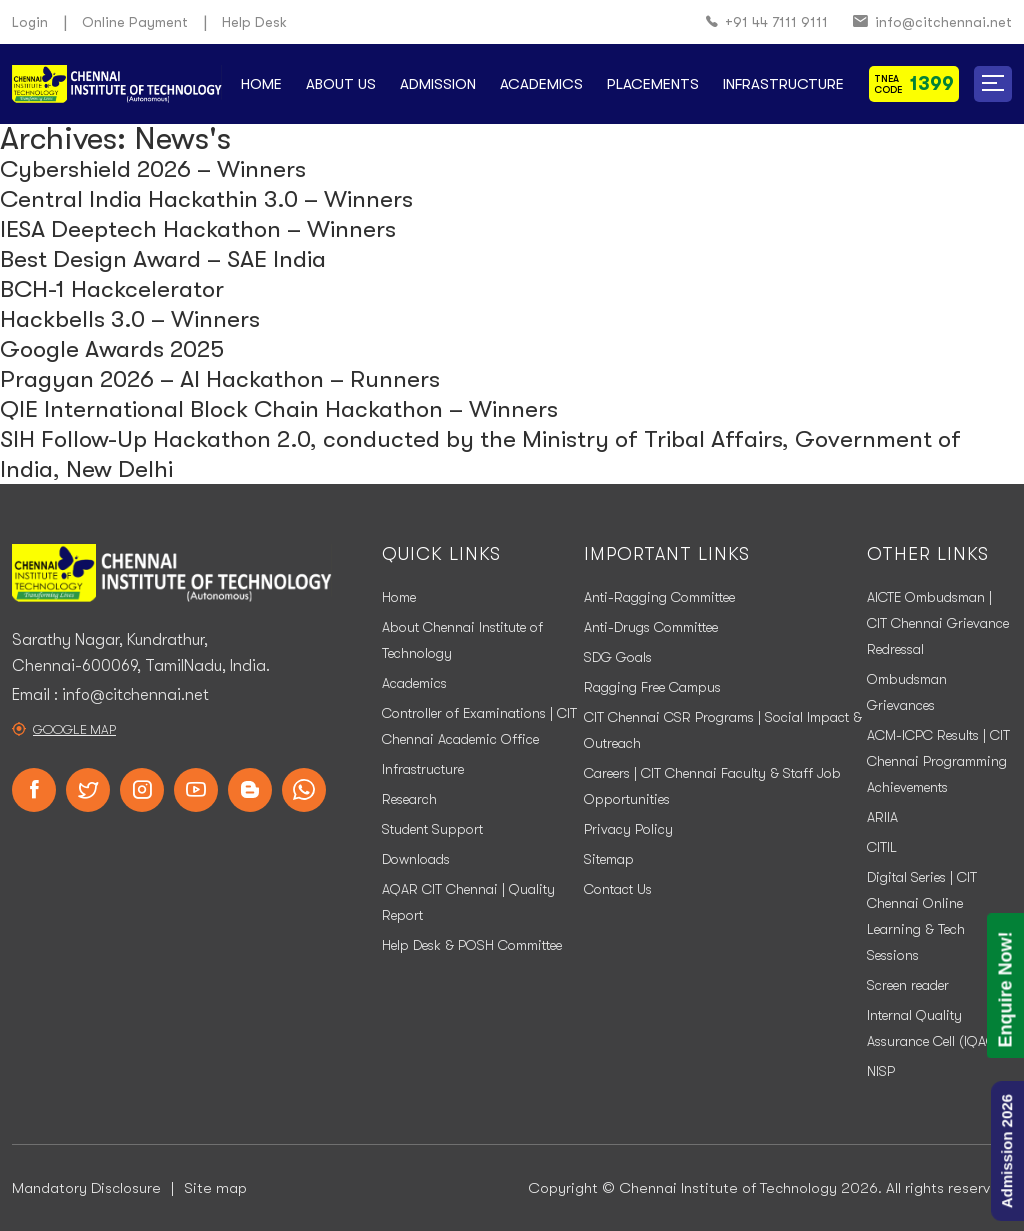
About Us (341, 84)
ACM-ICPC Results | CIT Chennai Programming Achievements (938, 761)
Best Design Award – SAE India (163, 259)
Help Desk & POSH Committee (472, 945)
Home (261, 84)
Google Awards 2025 (112, 349)
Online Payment (135, 22)
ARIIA (882, 817)
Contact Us (618, 889)
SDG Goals (618, 657)
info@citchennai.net (932, 22)
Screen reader (908, 985)
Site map (215, 1188)
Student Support (432, 829)
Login (30, 22)
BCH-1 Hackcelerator (112, 289)
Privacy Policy (628, 829)
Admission (438, 84)
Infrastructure (783, 84)
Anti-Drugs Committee (651, 627)
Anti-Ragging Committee (659, 597)
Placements (653, 84)
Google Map (74, 729)
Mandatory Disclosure (86, 1188)
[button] (993, 84)
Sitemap (609, 859)
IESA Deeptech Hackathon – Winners (198, 229)
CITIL (882, 847)
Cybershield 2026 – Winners (153, 169)
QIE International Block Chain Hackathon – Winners (279, 409)
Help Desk (254, 22)
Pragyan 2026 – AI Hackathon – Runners (220, 379)
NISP (881, 1071)
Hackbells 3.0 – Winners (130, 319)
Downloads (416, 859)
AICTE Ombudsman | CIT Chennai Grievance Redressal (938, 623)
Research (409, 799)
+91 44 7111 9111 (767, 22)
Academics (541, 84)
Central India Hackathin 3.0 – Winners (206, 199)
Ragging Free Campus (652, 687)
